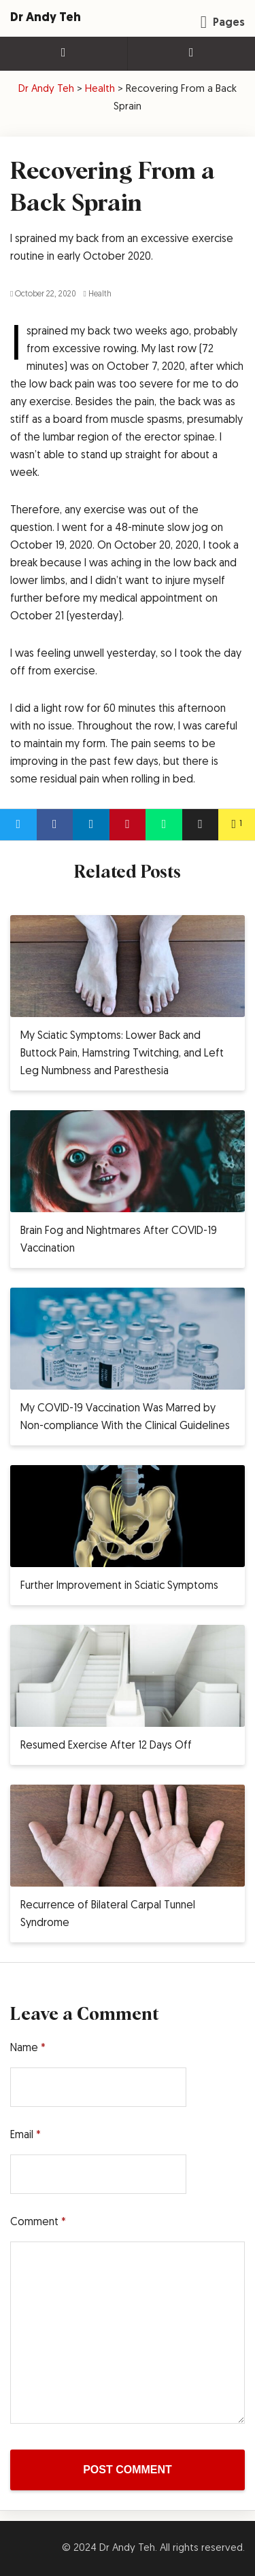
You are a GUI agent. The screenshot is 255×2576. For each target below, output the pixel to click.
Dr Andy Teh (45, 18)
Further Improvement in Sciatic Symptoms (119, 1586)
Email (25, 2135)
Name (28, 2048)
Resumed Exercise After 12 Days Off (106, 1745)
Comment (38, 2222)
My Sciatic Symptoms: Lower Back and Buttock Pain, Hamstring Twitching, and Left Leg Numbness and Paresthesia (122, 1054)
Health (97, 294)
